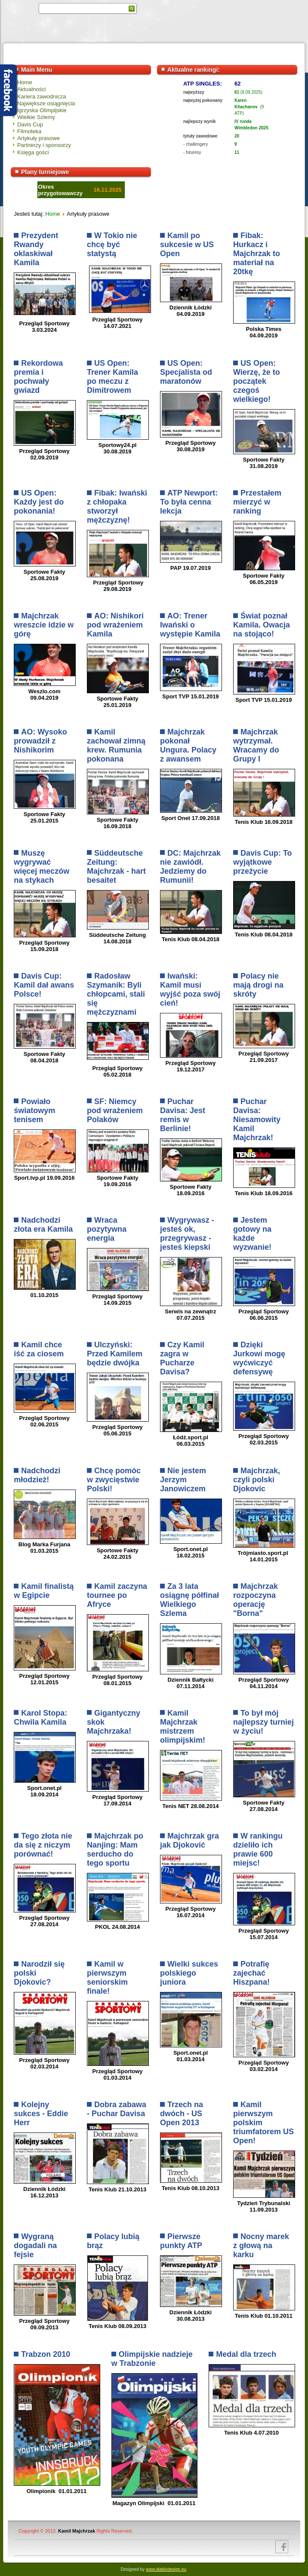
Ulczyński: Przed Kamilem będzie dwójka (114, 1353)
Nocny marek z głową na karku (261, 2245)
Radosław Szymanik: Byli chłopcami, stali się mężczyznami (116, 994)
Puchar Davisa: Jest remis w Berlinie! (182, 1115)
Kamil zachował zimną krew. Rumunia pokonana (116, 745)
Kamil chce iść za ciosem (39, 1349)
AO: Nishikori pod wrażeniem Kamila (115, 625)
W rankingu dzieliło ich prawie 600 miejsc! (258, 1849)
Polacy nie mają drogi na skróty (258, 985)
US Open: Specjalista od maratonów (186, 372)
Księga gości (33, 152)
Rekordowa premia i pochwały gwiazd (38, 377)
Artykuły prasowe (38, 138)
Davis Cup (30, 124)
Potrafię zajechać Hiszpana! (251, 1973)
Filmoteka (29, 131)
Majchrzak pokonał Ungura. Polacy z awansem (188, 745)
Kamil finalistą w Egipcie (44, 1591)
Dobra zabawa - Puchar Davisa (116, 2109)
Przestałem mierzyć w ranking (257, 502)
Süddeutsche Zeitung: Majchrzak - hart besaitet (116, 866)
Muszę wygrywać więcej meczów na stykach (41, 866)
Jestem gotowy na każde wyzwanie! (252, 1233)
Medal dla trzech (246, 2354)
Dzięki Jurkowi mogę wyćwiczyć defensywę (259, 1358)
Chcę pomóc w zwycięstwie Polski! (114, 1479)
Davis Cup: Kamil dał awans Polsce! (44, 985)
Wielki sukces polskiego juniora (189, 1973)
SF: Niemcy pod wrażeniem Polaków (115, 1110)
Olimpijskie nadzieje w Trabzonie (152, 2359)
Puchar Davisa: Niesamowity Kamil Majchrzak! (256, 1119)
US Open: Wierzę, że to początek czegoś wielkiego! (256, 381)
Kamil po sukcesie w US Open (187, 244)
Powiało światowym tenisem (34, 1110)
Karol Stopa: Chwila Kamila (40, 1717)
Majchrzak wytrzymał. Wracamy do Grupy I (256, 745)
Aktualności (31, 89)
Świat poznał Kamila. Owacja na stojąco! (261, 625)
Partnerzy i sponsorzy (44, 145)
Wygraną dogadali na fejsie (35, 2245)
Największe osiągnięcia (46, 103)
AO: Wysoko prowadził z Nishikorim (40, 741)
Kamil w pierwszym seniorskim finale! (107, 1977)
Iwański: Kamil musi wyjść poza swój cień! (190, 989)
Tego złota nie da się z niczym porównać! (43, 1845)
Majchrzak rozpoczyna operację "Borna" (255, 1600)
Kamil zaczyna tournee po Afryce (117, 1595)
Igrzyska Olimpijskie (42, 110)
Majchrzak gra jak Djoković (189, 1840)
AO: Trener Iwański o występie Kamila (190, 625)
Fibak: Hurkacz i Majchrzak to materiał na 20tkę (256, 253)
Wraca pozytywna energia (106, 1229)
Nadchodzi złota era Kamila (43, 1224)
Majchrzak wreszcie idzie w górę (44, 625)
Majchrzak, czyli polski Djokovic (256, 1479)
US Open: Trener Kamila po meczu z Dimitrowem (112, 377)
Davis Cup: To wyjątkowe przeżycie (262, 862)
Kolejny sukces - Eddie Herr (41, 2113)
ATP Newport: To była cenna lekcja (189, 502)
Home (24, 82)
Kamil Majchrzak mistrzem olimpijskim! (182, 1726)
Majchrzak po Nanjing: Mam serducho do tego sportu (115, 1849)
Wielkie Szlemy (36, 117)
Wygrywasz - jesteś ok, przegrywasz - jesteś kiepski (187, 1233)
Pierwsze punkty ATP (181, 2241)
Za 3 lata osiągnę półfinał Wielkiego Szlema (189, 1600)
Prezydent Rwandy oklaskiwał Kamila (36, 249)
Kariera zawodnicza (41, 96)
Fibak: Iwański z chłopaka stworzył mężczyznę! (117, 506)
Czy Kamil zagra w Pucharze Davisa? (182, 1358)
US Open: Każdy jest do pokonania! (39, 502)
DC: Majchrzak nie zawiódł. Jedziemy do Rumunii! (190, 866)
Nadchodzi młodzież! (37, 1475)
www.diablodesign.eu (166, 2569)
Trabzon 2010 (45, 2354)
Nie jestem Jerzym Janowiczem (183, 1479)
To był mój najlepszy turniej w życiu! (263, 1722)
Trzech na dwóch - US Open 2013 (181, 2113)
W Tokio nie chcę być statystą (112, 244)
